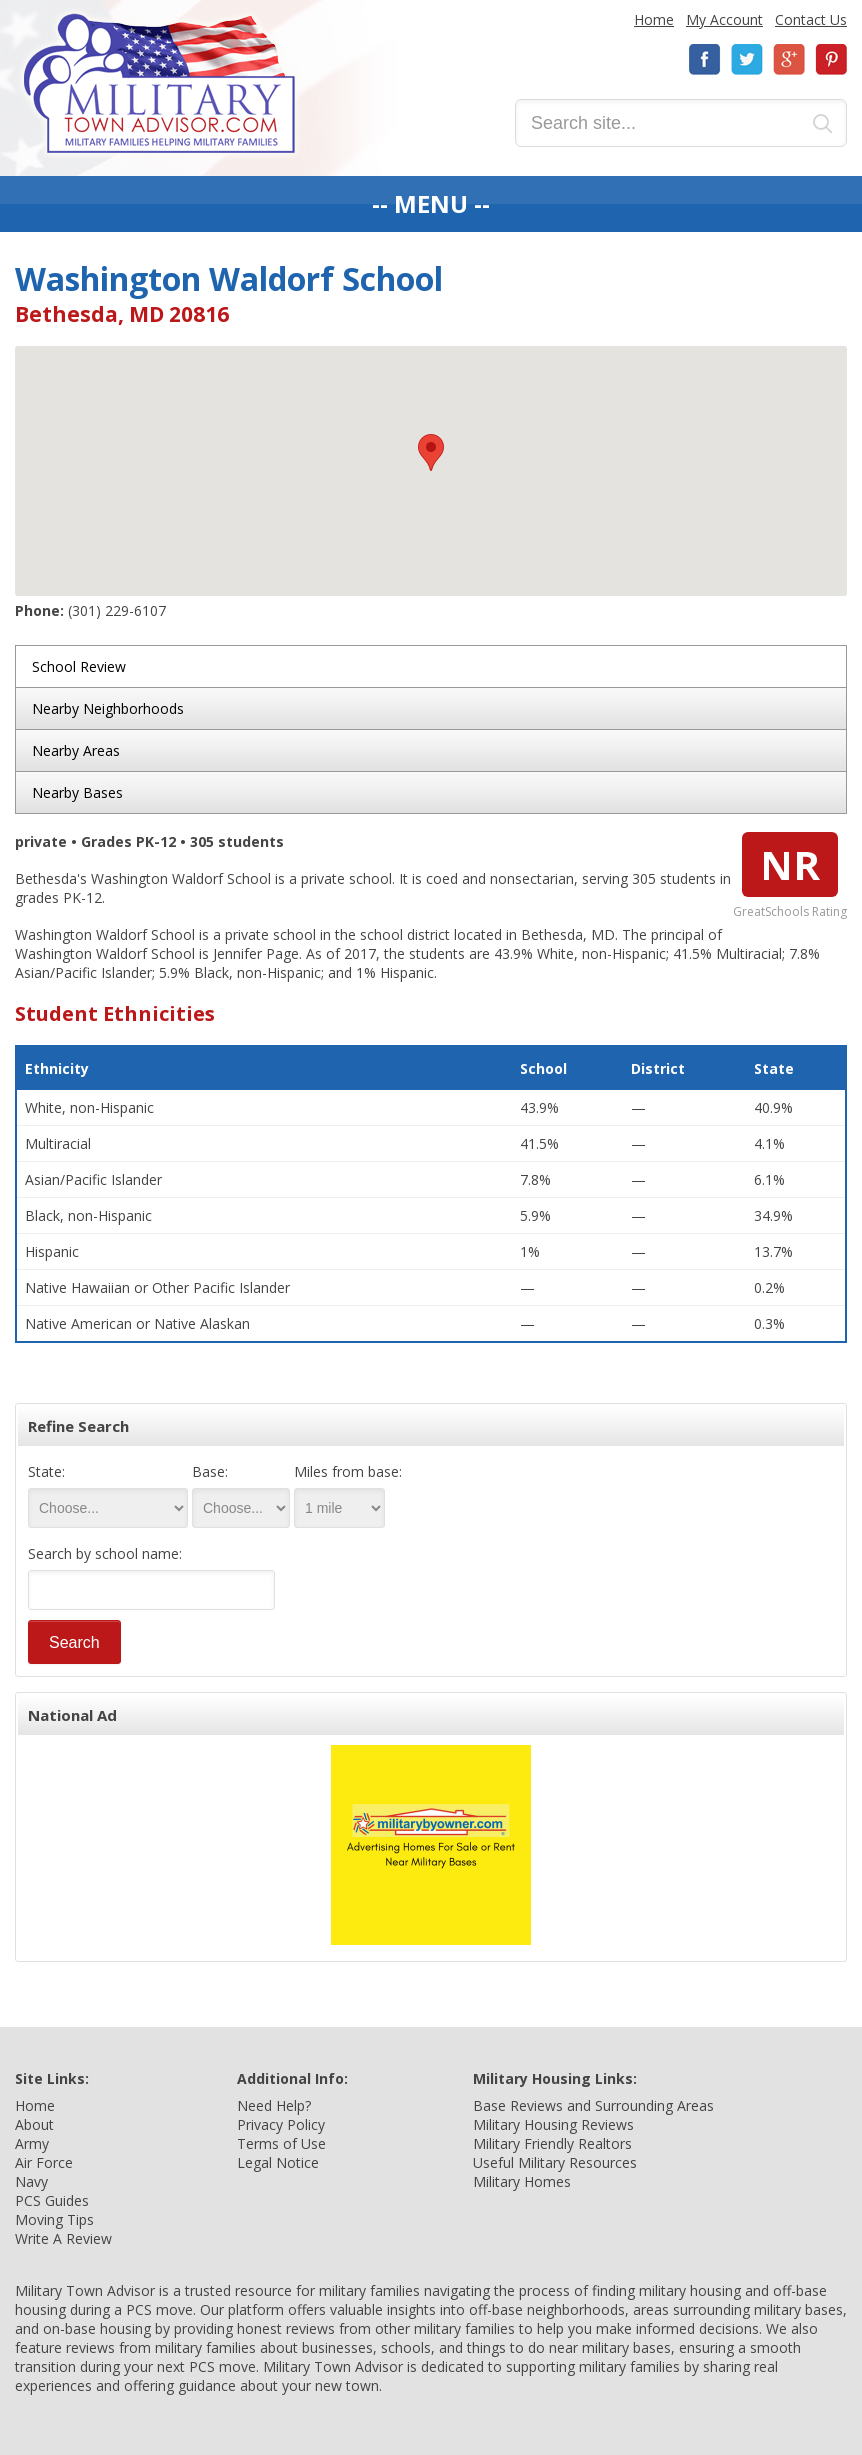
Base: (210, 1471)
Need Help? (274, 2105)
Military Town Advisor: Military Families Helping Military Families (159, 83)
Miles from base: (348, 1471)
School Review (79, 666)
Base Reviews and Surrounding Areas (593, 2105)
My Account (724, 19)
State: (46, 1471)
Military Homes (522, 2181)
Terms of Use (281, 2143)
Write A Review (63, 2238)
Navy (31, 2181)
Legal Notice (278, 2162)
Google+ (789, 59)
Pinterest (831, 59)
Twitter (747, 59)
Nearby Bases (77, 792)
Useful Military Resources (555, 2162)
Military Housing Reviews (553, 2124)
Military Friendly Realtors (552, 2143)
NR (790, 864)
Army (32, 2143)
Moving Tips (54, 2219)
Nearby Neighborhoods (108, 708)
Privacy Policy (281, 2124)
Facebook (705, 59)
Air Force (44, 2162)
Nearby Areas (76, 750)
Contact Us (811, 19)
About (34, 2124)
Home (654, 19)
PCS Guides (52, 2200)
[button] (431, 452)
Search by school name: (105, 1553)
